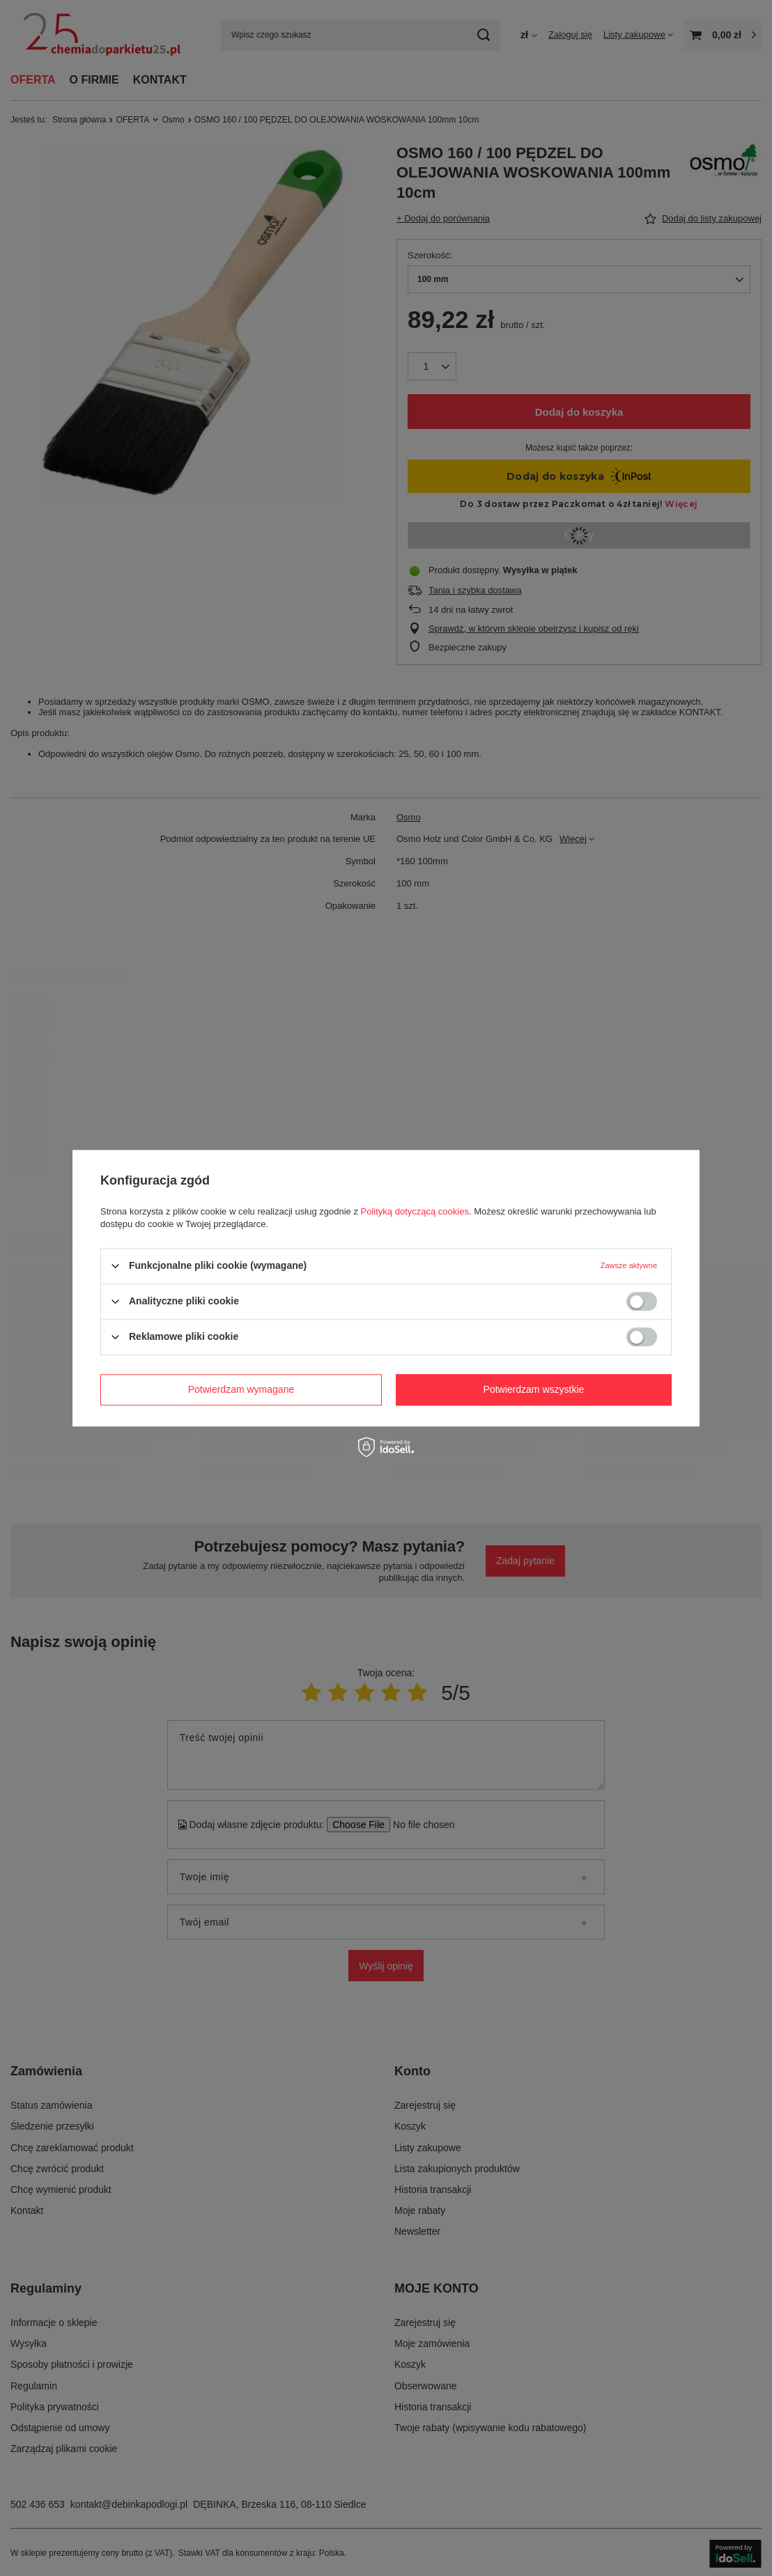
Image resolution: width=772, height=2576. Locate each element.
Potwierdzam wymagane (241, 1389)
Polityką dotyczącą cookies (415, 1211)
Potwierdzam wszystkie (534, 1389)
